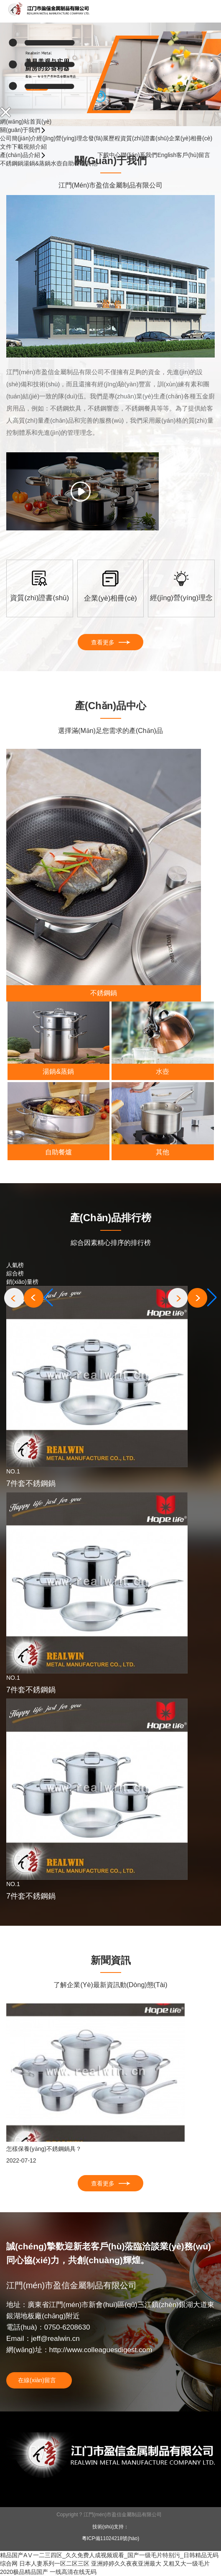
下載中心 (109, 155)
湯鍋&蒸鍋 (37, 163)
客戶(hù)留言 (193, 155)
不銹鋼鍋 (11, 163)
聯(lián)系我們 (139, 155)
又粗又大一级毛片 (186, 2563)
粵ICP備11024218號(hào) (110, 2538)
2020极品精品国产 (24, 2571)
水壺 (56, 163)
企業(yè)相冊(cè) (190, 138)
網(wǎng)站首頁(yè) (25, 121)
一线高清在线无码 (73, 2571)
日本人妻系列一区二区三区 (54, 2563)
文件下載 (11, 146)
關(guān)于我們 (21, 130)
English (166, 155)
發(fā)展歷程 (104, 138)
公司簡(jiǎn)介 (18, 138)
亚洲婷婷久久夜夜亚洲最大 (126, 2563)
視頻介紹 (35, 146)
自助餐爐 (74, 163)
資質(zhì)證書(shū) (144, 138)
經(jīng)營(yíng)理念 (62, 138)
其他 (91, 163)
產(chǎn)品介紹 (21, 155)
